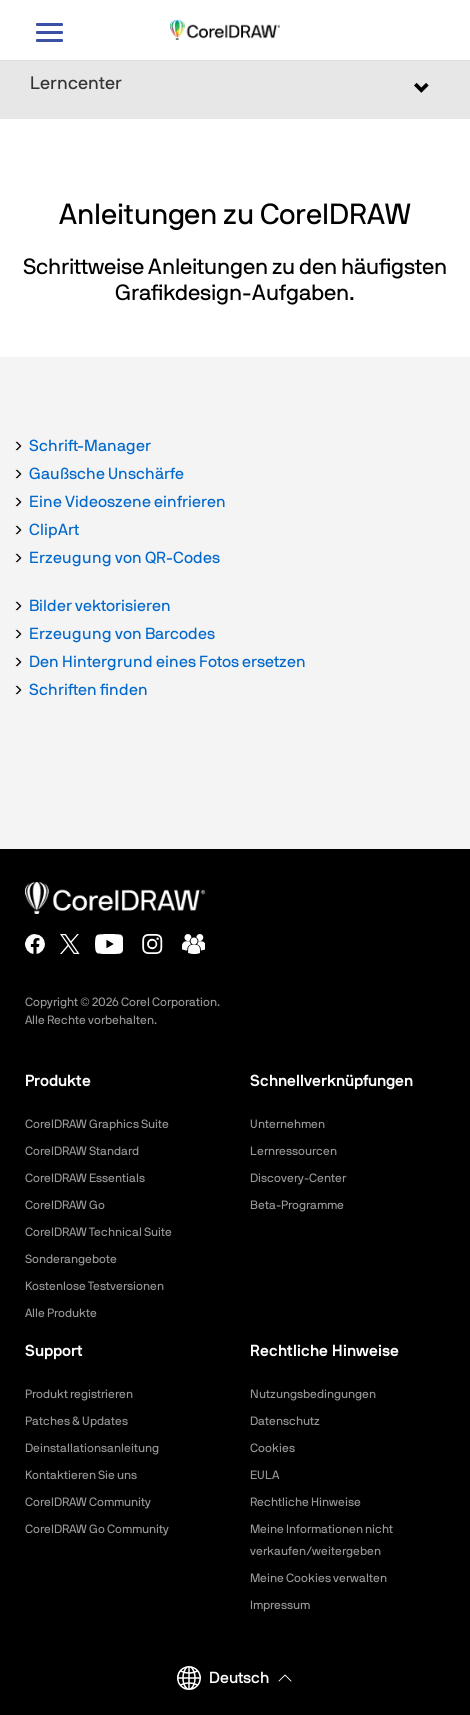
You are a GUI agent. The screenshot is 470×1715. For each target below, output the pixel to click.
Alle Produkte (61, 1313)
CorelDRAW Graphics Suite (97, 1124)
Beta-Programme (297, 1205)
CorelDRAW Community (88, 1502)
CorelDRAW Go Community (97, 1529)
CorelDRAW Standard (82, 1151)
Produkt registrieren (79, 1394)
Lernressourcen (293, 1151)
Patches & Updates (76, 1421)
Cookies (272, 1448)
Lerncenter (76, 84)
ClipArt (54, 530)
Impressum (280, 1605)
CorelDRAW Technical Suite (98, 1232)
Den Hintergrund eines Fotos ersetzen (167, 662)
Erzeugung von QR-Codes (124, 558)
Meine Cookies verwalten (318, 1578)
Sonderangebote (71, 1259)
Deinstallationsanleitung (92, 1448)
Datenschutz (285, 1421)
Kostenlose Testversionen (94, 1286)
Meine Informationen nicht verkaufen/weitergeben (321, 1540)
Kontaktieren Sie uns (81, 1475)
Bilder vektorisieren (100, 606)
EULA (264, 1475)
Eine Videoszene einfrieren (127, 502)
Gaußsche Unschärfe (106, 474)
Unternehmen (287, 1124)
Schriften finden (88, 690)
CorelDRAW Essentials (85, 1178)
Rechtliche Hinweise (305, 1502)
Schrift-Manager (90, 446)
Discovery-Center (298, 1178)
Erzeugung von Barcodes (122, 634)
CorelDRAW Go (65, 1205)
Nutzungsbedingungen (313, 1394)
